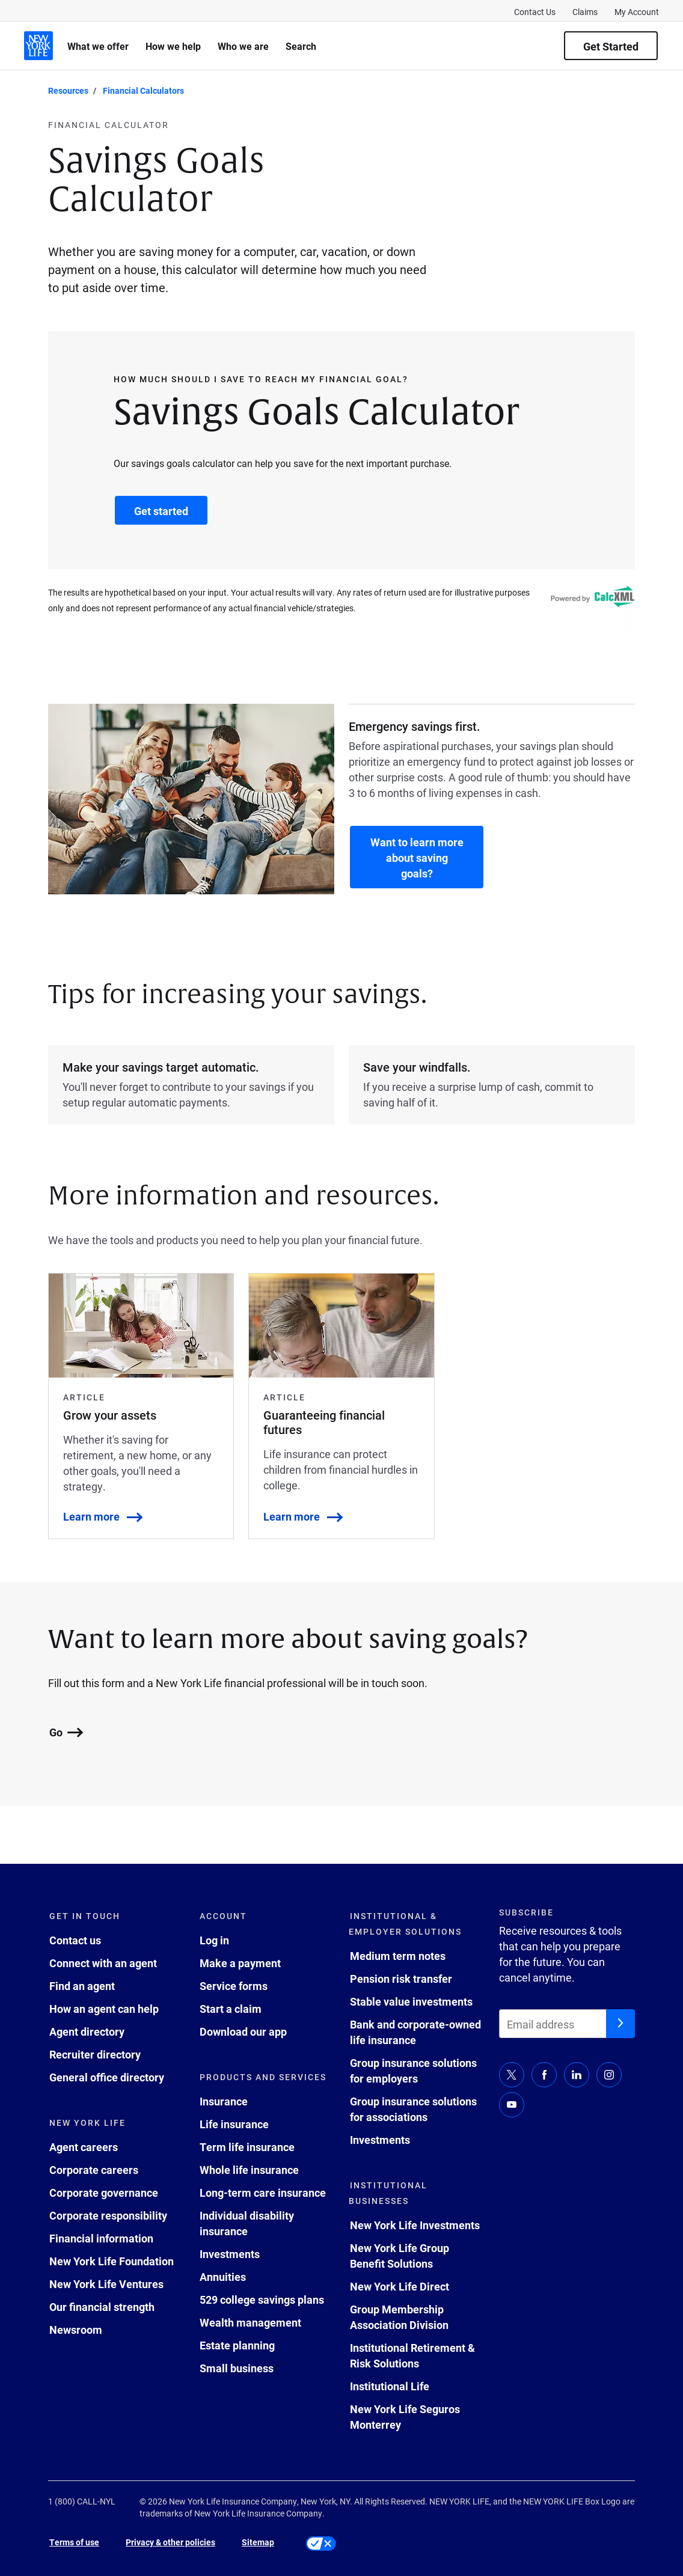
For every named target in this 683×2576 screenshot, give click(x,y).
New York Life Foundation (111, 2261)
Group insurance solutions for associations (413, 2109)
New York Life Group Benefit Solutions (399, 2256)
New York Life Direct (399, 2286)
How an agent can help (104, 2008)
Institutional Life (389, 2386)
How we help (173, 46)
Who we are (243, 46)
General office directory (106, 2077)
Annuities (223, 2276)
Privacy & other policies (170, 2542)
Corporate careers (93, 2169)
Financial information (101, 2238)
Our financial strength (102, 2307)
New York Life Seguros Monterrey (405, 2417)
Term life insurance (247, 2147)
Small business (237, 2368)
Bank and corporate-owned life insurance (415, 2032)
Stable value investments (411, 2001)
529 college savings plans (262, 2299)
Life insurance (234, 2124)
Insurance (224, 2101)
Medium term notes (398, 1956)
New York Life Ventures (106, 2284)
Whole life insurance (249, 2169)
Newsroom (75, 2329)
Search (301, 46)
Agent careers (83, 2147)
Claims (585, 11)
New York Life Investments (415, 2225)
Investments (230, 2254)
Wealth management (250, 2322)
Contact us (75, 1940)
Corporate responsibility (108, 2215)
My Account (636, 11)
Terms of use (74, 2542)
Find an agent (82, 1986)
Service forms (234, 1986)
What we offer (98, 46)
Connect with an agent (103, 1963)
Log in (214, 1940)
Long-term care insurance (263, 2192)
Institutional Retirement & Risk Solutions (412, 2355)
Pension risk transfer (401, 1978)
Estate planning (237, 2345)
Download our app (243, 2031)
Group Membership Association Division (399, 2317)
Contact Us (535, 11)
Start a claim (231, 2008)
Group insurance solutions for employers (413, 2071)
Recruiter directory (95, 2054)
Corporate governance (103, 2192)
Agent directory (86, 2031)
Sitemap (258, 2542)
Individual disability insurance (247, 2223)
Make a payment (240, 1963)
